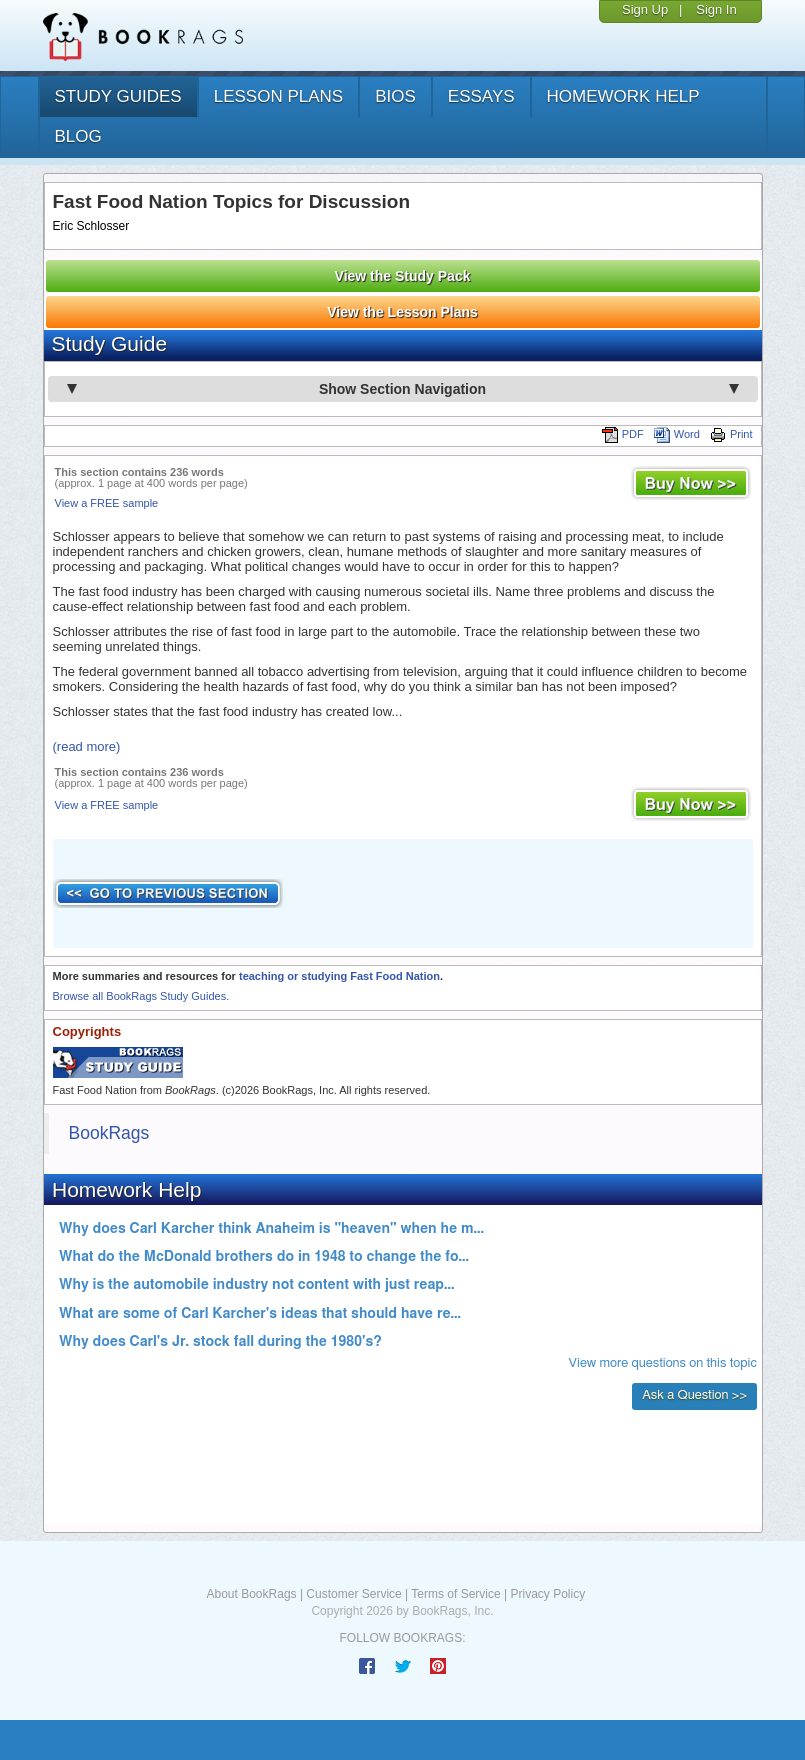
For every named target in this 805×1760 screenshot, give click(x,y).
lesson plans (278, 96)
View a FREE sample (107, 503)
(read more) (87, 746)
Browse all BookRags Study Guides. (141, 996)
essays (481, 96)
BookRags (109, 1133)
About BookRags (252, 1594)
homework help (623, 96)
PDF (623, 434)
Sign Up (645, 9)
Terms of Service (455, 1594)
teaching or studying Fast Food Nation (339, 976)
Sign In (716, 9)
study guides (118, 96)
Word (677, 434)
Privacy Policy (547, 1594)
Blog (78, 136)
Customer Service (353, 1594)
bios (395, 96)
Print (731, 434)
